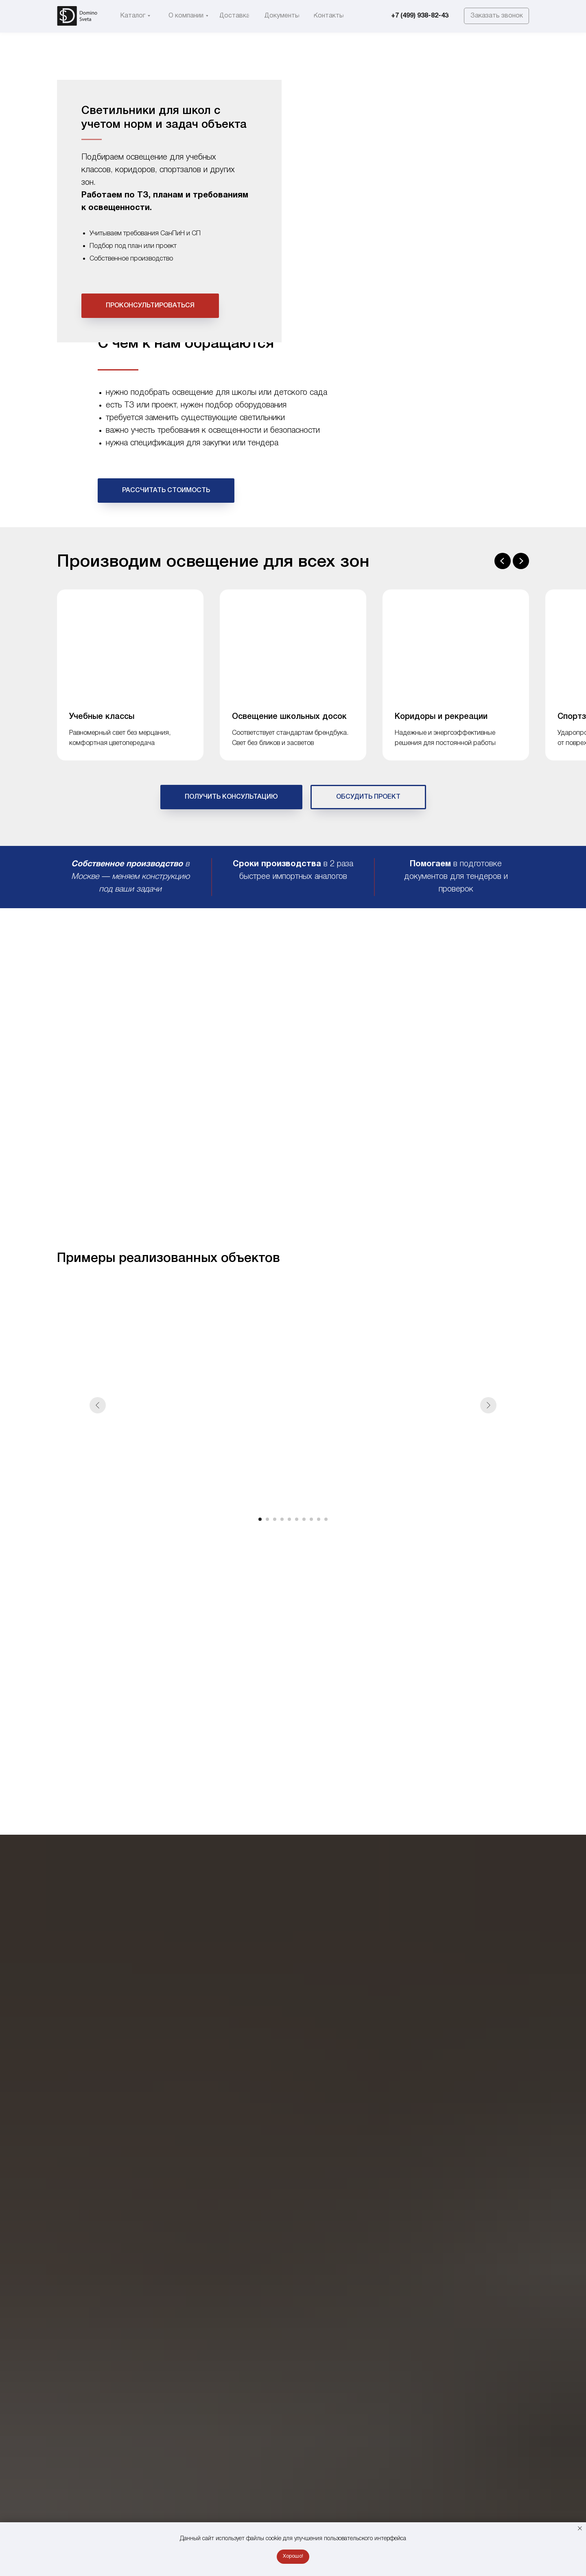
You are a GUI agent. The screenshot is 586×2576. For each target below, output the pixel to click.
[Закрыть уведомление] (580, 2528)
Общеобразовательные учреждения (146, 383)
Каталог (69, 383)
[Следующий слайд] (521, 639)
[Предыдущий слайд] (502, 639)
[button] (496, 16)
